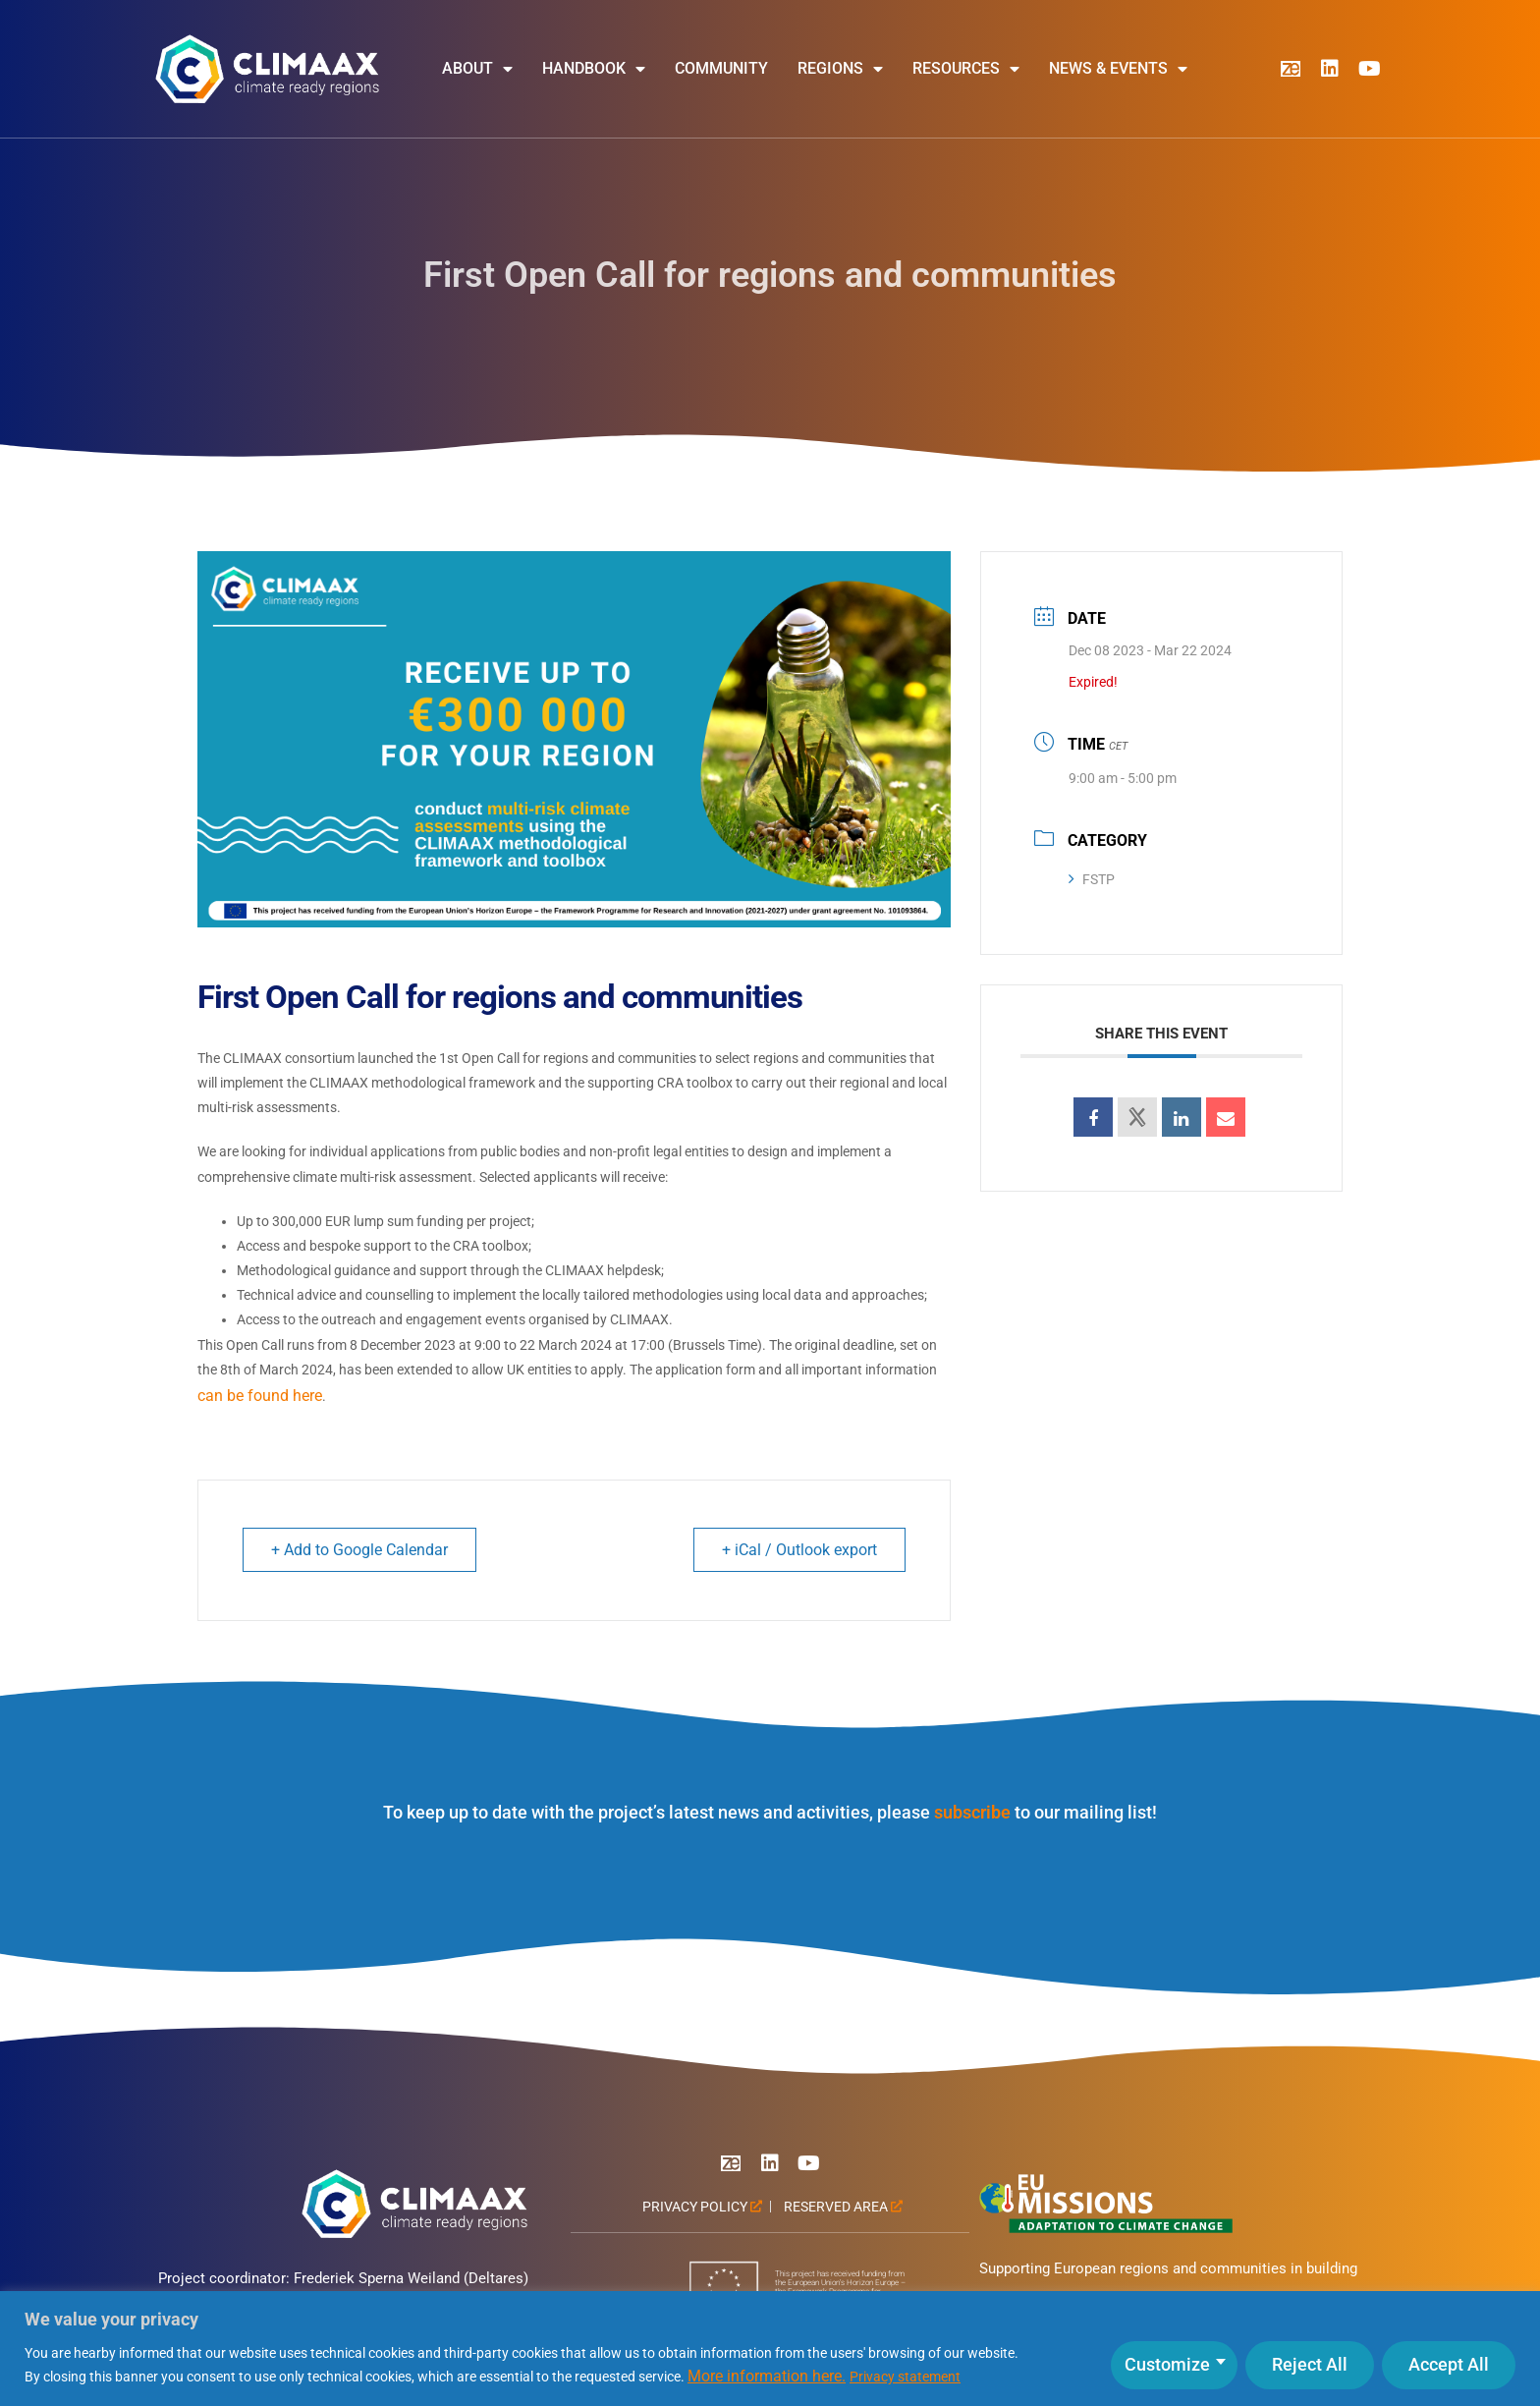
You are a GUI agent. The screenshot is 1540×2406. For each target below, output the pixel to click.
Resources (965, 68)
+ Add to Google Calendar (359, 1549)
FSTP (1092, 879)
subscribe (972, 1812)
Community (721, 68)
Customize (1167, 2364)
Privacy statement (905, 2376)
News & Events (1118, 68)
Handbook (593, 68)
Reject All (1310, 2364)
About (477, 68)
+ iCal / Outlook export (799, 1549)
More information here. (767, 2376)
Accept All (1448, 2364)
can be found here (259, 1395)
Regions (840, 68)
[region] (770, 2348)
